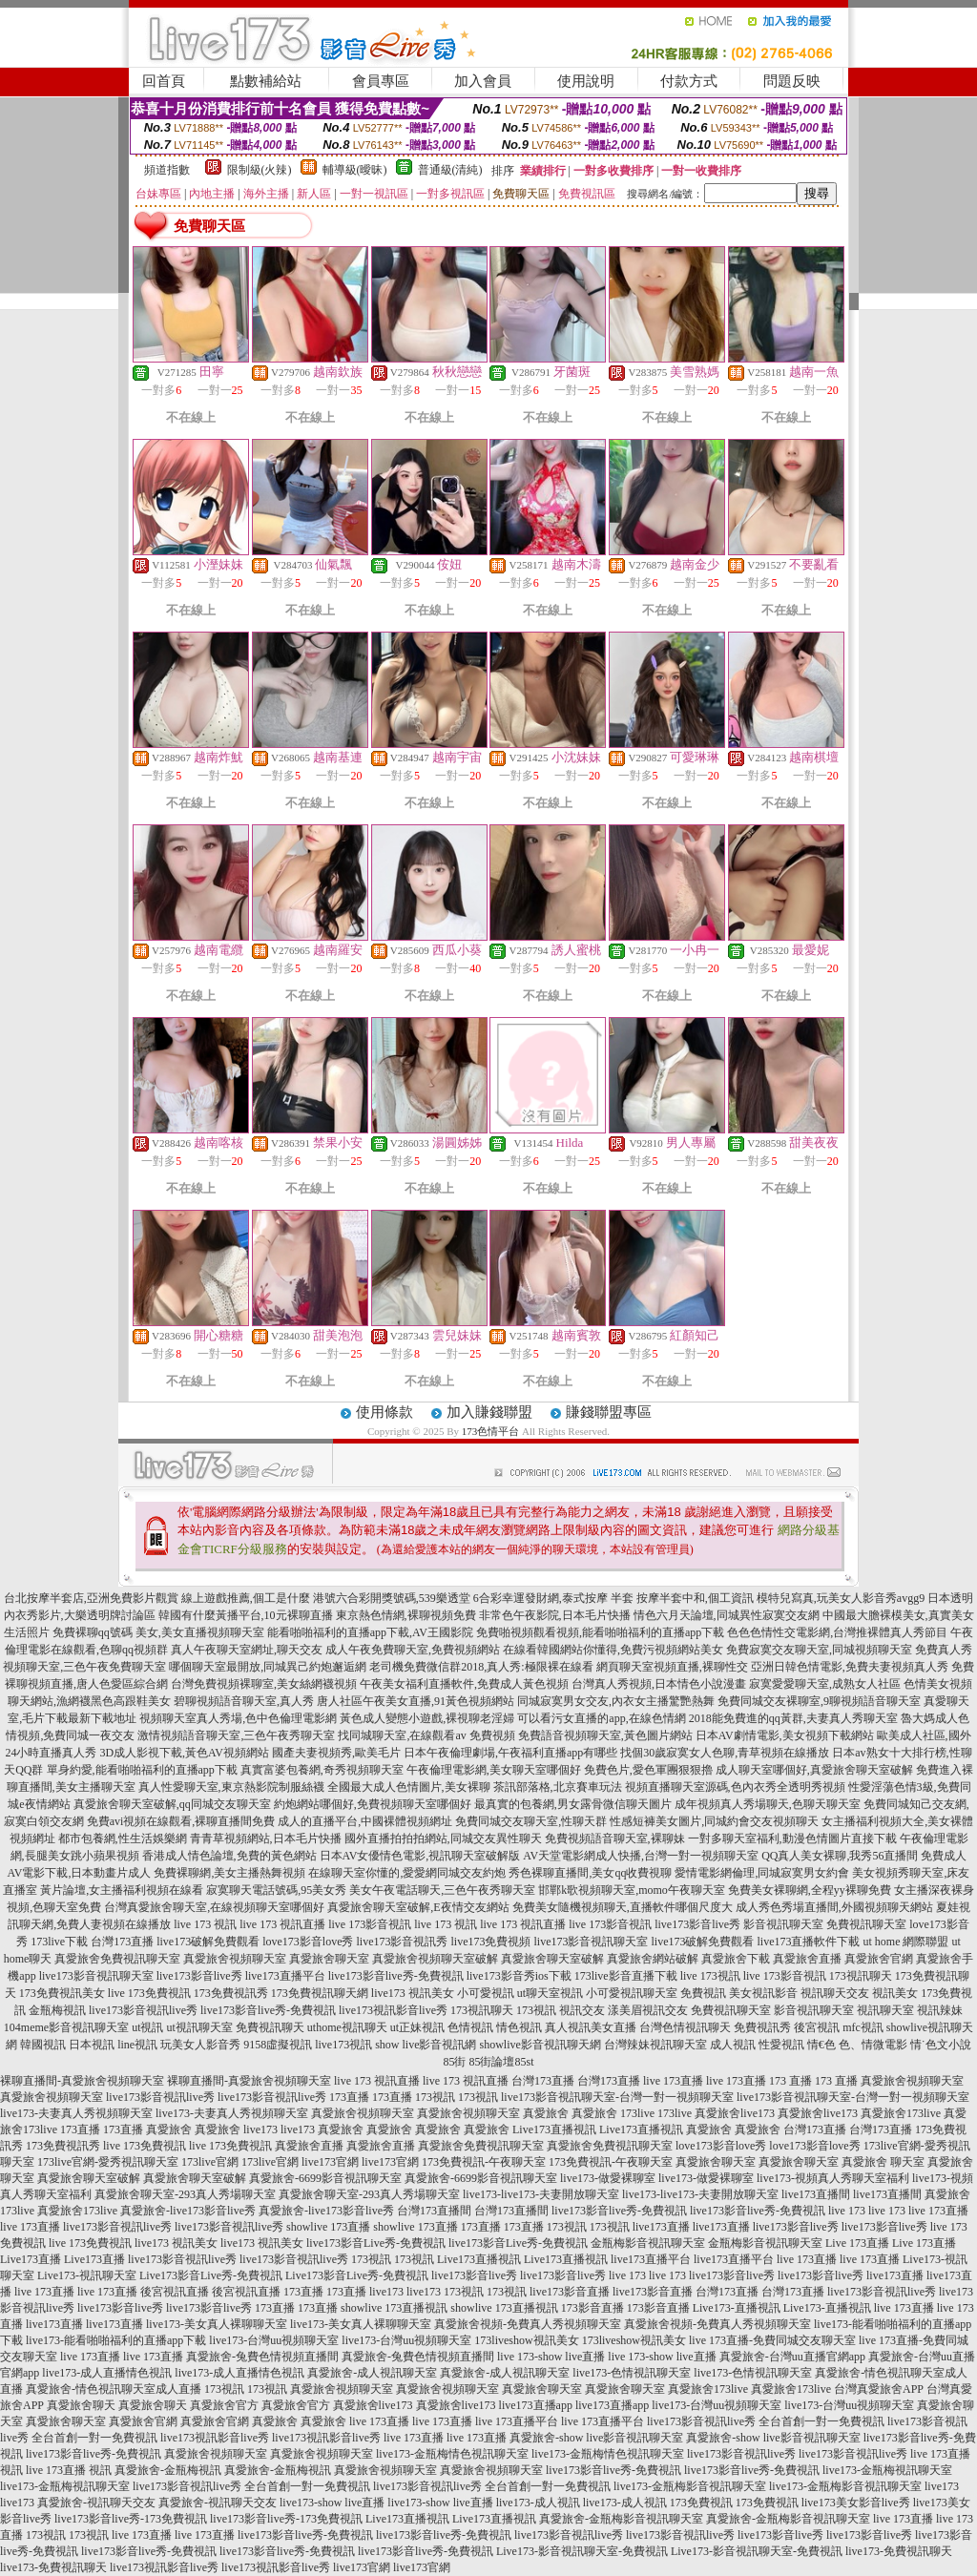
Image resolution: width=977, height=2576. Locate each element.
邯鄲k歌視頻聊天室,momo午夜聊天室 (631, 1890)
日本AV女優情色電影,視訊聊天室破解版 (420, 1855)
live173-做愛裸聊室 (607, 2178)
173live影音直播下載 (625, 1976)
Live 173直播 (857, 2243)
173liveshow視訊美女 (526, 2340)
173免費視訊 (701, 2502)
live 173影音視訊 (369, 1924)
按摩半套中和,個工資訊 (695, 1598)
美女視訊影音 (763, 1993)
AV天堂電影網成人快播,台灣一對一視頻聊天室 (641, 1855)
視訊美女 (895, 1993)
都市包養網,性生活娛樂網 (122, 1838)
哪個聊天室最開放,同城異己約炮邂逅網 (267, 1666)
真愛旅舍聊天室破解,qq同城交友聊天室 (172, 1804)
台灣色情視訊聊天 (685, 2027)
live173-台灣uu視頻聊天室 (274, 2340)
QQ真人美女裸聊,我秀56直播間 (839, 1855)
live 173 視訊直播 (282, 1924)
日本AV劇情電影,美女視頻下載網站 (785, 1735)
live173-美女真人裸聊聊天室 (216, 2324)
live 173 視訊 (205, 1924)
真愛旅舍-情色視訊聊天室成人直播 (113, 2389)
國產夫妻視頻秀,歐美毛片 (336, 1752)
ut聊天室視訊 (550, 1993)
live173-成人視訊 (538, 2502)
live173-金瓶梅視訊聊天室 (887, 2470)
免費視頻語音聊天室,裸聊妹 (615, 1838)
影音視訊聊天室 (814, 2010)
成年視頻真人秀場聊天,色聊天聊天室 (768, 1804)
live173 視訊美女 (412, 1993)
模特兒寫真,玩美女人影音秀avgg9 (841, 1598)
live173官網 (330, 2162)
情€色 (821, 2044)
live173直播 (661, 2226)
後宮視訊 (817, 2027)
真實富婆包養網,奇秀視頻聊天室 (322, 1769)
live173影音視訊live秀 (143, 2010)
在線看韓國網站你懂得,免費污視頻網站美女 (613, 1649)
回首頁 (163, 81)
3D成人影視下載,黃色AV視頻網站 (183, 1752)
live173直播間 (815, 2194)
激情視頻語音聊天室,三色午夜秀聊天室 (236, 1735)
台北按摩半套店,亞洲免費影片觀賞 (91, 1598)
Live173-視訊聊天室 (86, 2275)
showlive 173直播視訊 (394, 2308)
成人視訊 (733, 2044)
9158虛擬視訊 (277, 2044)
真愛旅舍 (546, 2113)
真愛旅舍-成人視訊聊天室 (372, 2372)
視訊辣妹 (940, 2010)
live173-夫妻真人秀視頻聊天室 (76, 2113)
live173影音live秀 (697, 1924)
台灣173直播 (122, 1941)
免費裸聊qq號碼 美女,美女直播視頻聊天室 (158, 1632)
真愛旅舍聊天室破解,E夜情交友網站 (418, 1907)
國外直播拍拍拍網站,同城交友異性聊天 (443, 1838)
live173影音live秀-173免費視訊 (130, 2518)
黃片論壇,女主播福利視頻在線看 (121, 1890)
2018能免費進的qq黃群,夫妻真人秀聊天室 (793, 1718)
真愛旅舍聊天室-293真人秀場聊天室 (185, 2194)
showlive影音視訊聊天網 (540, 2044)
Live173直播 (30, 2259)
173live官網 (210, 2162)
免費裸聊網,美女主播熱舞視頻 (229, 1873)
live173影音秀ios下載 (519, 1976)
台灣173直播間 (434, 2210)
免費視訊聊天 (270, 2027)
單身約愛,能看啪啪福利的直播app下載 (142, 1769)
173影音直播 (592, 2308)
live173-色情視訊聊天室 (631, 2372)
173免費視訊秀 (231, 1993)
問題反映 (792, 81)
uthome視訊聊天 (347, 2027)
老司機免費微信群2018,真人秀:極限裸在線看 (480, 1666)
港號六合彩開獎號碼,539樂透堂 (391, 1598)
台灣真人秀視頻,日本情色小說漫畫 (659, 1684)
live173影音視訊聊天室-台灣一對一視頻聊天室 (617, 2097)
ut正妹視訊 (417, 2027)
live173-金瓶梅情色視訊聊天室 (452, 2454)
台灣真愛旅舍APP (879, 2389)
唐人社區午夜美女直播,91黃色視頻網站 (415, 1701)
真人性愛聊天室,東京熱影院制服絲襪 (231, 1787)
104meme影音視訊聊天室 (66, 2027)
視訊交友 (582, 2010)
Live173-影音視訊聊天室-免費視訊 (582, 2551)
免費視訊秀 (762, 2027)
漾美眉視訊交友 (648, 2010)
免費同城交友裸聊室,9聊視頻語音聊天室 (819, 1701)
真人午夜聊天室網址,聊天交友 (246, 1649)
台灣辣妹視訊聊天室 (655, 2044)
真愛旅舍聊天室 (329, 1958)
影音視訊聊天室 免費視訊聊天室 (824, 1924)
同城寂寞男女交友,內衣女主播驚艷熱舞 (616, 1701)
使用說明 (585, 81)
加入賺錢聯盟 (489, 1412)
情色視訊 (519, 2027)
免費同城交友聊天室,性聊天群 (531, 1821)
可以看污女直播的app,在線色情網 (601, 1718)
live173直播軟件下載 (808, 1941)
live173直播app (535, 2405)
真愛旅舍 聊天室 (883, 2162)
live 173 (846, 2210)
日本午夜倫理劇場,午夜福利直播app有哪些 (510, 1752)
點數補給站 (265, 81)
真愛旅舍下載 (735, 1958)
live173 (260, 2129)
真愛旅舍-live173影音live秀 (188, 2210)
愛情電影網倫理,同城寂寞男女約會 (762, 1873)
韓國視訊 (43, 2044)
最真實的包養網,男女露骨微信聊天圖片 (573, 1804)
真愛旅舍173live (901, 2113)
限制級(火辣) (259, 170)
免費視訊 (703, 1993)
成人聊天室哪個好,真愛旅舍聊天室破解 (814, 1769)
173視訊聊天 (860, 1976)
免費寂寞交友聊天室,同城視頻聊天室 (819, 1649)
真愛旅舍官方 (224, 2405)
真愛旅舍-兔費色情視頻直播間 (262, 2356)
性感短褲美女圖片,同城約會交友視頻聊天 (714, 1821)
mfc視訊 (862, 2027)
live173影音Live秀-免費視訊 (376, 2243)
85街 (454, 2061)
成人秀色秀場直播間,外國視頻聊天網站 (834, 1907)
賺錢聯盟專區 (609, 1412)
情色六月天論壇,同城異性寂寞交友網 (727, 1615)
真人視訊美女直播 (590, 2027)
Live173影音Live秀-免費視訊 (210, 2275)
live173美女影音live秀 (855, 2502)
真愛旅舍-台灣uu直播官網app (792, 2356)
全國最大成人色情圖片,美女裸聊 (408, 1787)
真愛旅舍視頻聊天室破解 (435, 1958)
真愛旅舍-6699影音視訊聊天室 (325, 2178)
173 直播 (790, 2081)
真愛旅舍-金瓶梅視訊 (167, 2470)
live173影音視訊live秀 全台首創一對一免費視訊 (765, 2421)
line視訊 (137, 2044)
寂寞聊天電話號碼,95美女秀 (276, 1890)
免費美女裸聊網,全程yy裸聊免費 (809, 1890)
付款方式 (688, 81)
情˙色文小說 (940, 2044)
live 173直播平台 (516, 2421)
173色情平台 (491, 1431)
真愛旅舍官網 (878, 1958)
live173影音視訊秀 (401, 1941)
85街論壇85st (500, 2061)
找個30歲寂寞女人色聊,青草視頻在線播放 (724, 1752)
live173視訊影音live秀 (393, 2010)
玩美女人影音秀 (200, 2044)
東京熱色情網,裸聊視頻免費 (406, 1615)
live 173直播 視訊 (69, 2470)
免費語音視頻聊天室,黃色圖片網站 (605, 1735)
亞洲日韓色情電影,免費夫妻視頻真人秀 (849, 1666)
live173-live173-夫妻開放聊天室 (541, 2194)
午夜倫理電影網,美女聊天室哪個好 (493, 1769)
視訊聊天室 (885, 2010)
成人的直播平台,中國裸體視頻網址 (365, 1821)
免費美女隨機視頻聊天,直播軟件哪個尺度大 (622, 1907)
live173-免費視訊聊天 (898, 2551)
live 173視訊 (710, 1976)
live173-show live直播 (332, 2502)
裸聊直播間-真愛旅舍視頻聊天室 (82, 2081)
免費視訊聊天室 (731, 2010)
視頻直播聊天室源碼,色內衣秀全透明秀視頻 (735, 1787)
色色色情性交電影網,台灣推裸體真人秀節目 (837, 1632)
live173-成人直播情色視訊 (107, 2372)
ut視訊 (147, 2027)
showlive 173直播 (328, 2226)
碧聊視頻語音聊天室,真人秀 (244, 1701)
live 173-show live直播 (551, 2356)
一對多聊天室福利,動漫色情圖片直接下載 (792, 1838)
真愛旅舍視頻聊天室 (234, 1958)
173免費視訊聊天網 (319, 1993)
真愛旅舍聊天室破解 (552, 1958)
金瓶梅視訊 (57, 2010)
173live (637, 2113)
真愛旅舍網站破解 (652, 1958)
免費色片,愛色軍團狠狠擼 (648, 1769)
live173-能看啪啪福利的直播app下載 (116, 2340)
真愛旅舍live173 (735, 2113)
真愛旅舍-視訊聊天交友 (96, 2502)
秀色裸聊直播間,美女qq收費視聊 (590, 1873)
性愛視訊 (781, 2044)
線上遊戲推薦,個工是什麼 (245, 1598)
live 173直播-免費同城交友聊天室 (772, 2340)
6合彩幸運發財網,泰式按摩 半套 (553, 1598)
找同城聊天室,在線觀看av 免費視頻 (426, 1735)
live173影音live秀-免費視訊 (396, 1976)
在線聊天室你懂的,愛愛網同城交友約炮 (407, 1873)
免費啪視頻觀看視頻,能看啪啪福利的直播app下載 (600, 1632)
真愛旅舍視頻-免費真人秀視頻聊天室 (527, 2324)
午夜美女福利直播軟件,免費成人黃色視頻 (464, 1684)
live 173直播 (673, 2081)
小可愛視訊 (485, 1993)
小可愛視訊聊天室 (631, 1993)
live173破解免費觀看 (208, 1941)
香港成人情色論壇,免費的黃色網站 (229, 1855)
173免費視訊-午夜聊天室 (484, 2162)
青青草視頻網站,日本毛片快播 (266, 1838)
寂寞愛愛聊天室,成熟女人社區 (825, 1684)
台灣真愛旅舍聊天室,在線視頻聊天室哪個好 (214, 1907)
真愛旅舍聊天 (81, 2405)
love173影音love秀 (307, 1941)
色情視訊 (470, 2027)
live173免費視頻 (490, 1941)
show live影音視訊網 (425, 2044)
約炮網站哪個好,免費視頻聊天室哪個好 (372, 1804)
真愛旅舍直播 (807, 1958)
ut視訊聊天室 (199, 2027)
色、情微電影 (873, 2044)
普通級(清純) (450, 170)
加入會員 (482, 81)
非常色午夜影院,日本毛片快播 (555, 1615)
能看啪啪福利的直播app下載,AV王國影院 (370, 1632)
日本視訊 (91, 2044)
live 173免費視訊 (149, 1993)
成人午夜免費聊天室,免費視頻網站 (412, 1649)
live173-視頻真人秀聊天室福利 (833, 2178)
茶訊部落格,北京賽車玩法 (557, 1787)
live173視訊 (343, 2044)
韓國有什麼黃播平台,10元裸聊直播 (245, 1615)
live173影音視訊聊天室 (590, 1941)
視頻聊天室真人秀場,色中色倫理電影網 (238, 1718)
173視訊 (536, 2010)
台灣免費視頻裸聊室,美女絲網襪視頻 (264, 1684)
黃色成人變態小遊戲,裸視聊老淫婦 (427, 1718)
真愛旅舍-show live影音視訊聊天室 (596, 2437)
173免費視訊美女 (62, 1993)
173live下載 (59, 1941)
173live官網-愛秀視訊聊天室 (107, 2162)
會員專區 (380, 81)
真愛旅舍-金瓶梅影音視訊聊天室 (621, 2518)
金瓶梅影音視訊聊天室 (648, 2243)
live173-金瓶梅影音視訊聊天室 (689, 2486)
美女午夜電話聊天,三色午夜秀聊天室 (442, 1890)
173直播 (349, 2097)
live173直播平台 (285, 1976)
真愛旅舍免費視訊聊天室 (117, 1958)
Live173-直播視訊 (736, 2308)
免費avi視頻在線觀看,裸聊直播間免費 (181, 1821)
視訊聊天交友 (834, 1993)
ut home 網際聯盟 (905, 1941)
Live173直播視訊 (554, 2129)
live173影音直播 (570, 2291)
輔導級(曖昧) (354, 170)
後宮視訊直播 (174, 2291)
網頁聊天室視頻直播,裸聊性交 (672, 1666)
